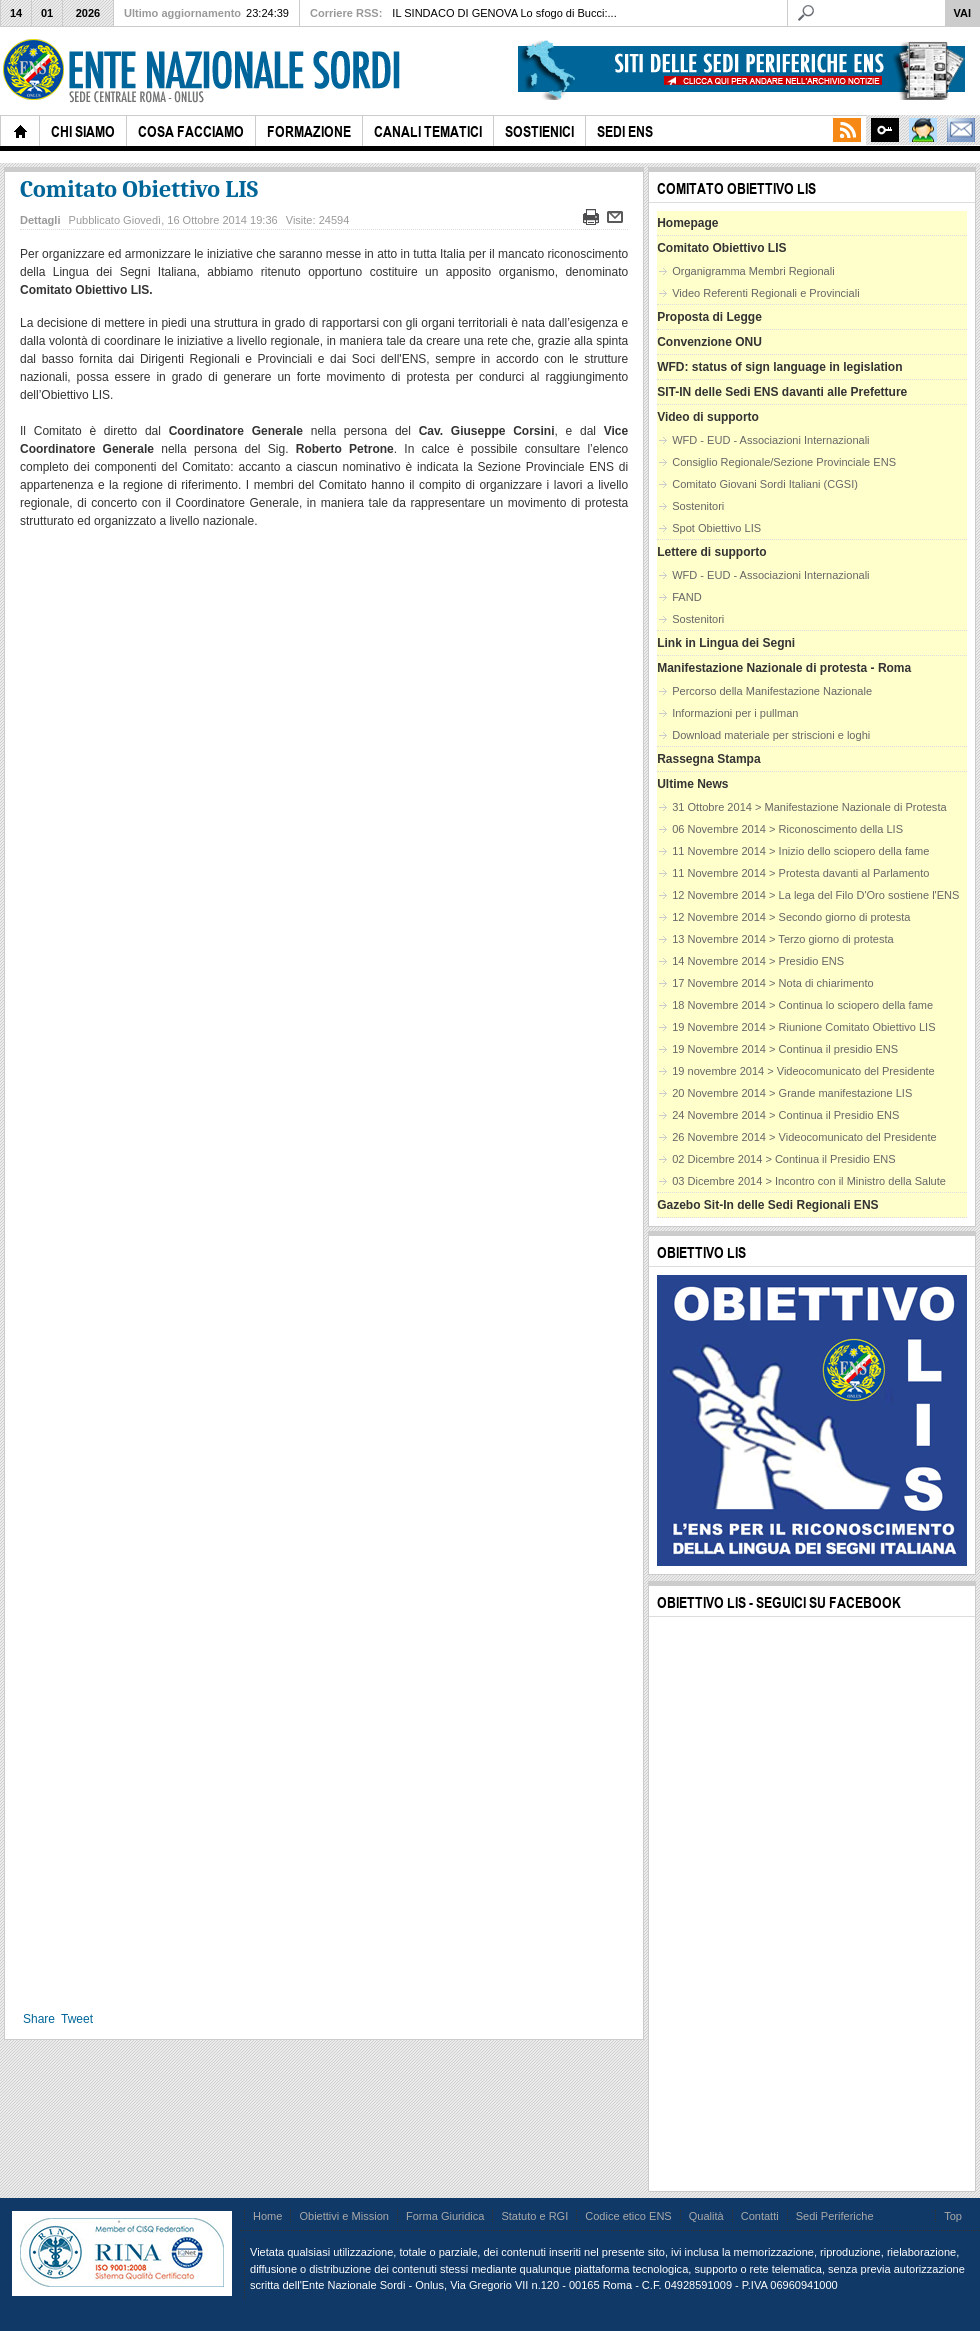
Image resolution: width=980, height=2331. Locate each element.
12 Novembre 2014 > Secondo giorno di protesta (791, 917)
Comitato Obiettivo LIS (139, 189)
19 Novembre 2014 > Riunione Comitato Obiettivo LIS (803, 1027)
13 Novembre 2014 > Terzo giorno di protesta (782, 939)
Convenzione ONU (709, 342)
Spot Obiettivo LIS (716, 528)
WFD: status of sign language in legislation (779, 367)
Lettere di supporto (711, 552)
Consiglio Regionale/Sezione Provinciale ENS (784, 462)
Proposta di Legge (709, 317)
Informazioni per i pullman (735, 713)
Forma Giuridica (445, 2216)
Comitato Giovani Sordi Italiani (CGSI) (765, 484)
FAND (686, 597)
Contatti (760, 2216)
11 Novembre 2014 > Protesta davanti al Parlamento (800, 873)
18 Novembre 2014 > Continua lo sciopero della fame (802, 1005)
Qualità (706, 2216)
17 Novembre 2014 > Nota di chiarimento (772, 983)
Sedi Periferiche (835, 2216)
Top (953, 2216)
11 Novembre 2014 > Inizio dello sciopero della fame (800, 851)
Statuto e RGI (534, 2216)
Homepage (687, 223)
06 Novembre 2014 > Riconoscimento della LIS (787, 829)
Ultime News (692, 784)
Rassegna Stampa (708, 759)
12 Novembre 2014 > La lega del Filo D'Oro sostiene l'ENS (815, 895)
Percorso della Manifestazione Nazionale (772, 691)
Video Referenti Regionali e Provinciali (765, 293)
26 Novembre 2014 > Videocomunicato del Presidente (804, 1137)
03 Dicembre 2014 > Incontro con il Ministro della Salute (809, 1181)
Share (39, 2019)
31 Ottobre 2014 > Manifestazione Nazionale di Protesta (809, 807)
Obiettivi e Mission (344, 2216)
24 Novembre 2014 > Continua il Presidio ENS (785, 1115)
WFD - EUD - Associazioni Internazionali (770, 440)
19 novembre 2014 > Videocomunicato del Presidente (803, 1071)
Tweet (77, 2019)
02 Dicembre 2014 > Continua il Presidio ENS (784, 1159)
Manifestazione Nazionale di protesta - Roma (784, 668)
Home (267, 2216)
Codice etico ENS (628, 2216)
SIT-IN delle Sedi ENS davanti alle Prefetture (782, 392)
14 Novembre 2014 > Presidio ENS (758, 961)
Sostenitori (698, 506)
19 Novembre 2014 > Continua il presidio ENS (785, 1049)
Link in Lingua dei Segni (726, 643)
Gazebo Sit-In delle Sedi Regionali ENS (767, 1205)
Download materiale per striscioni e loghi (771, 735)
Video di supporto (708, 417)
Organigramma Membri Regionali (753, 271)
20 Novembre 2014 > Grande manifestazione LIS (792, 1093)
